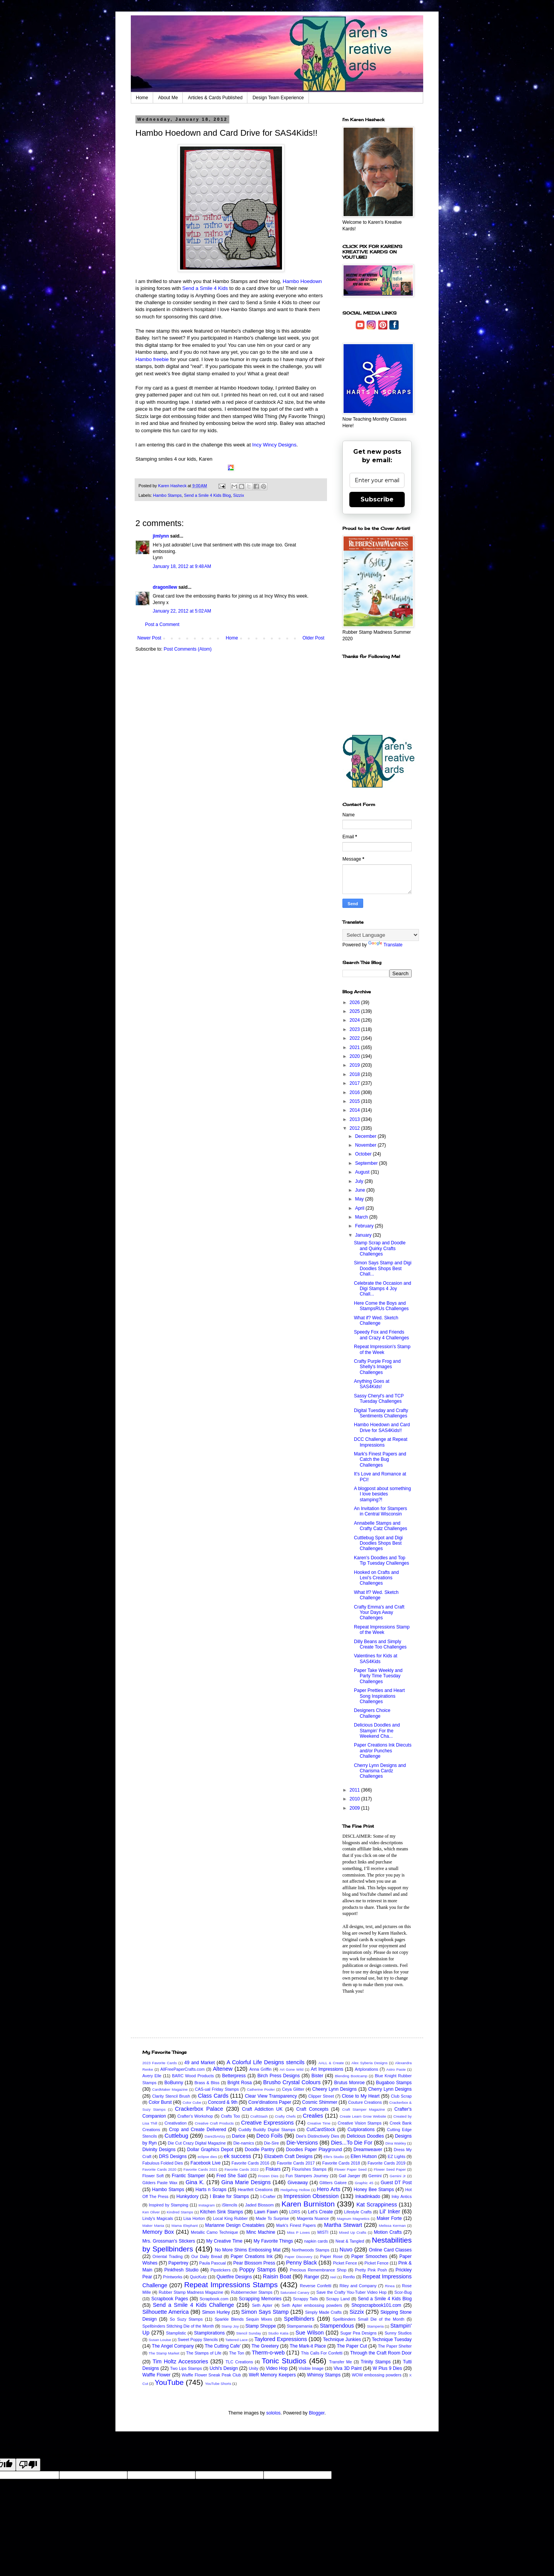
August (363, 1172)
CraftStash (259, 2116)
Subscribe (377, 499)
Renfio (349, 2277)
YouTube (169, 2382)
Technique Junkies (342, 2339)
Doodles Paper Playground (314, 2149)
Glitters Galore (333, 2182)
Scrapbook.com (214, 2298)
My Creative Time (224, 2241)
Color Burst (160, 2102)
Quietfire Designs (234, 2277)
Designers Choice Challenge (372, 1713)
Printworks (172, 2277)
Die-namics (243, 2143)
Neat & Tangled (349, 2241)
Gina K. (194, 2182)
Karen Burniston (308, 2204)
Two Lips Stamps (186, 2368)
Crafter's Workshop (195, 2116)
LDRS (294, 2212)
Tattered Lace (236, 2340)
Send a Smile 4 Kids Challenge (193, 2305)
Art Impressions (327, 2069)
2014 (355, 1110)
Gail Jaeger (349, 2175)
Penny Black (301, 2263)
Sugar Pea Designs (358, 2333)
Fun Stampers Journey (306, 2175)
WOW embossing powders (376, 2375)
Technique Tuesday (392, 2339)
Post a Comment (162, 624)
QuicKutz (198, 2277)
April (360, 1208)
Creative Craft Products (214, 2123)
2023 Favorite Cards (159, 2063)
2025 (355, 1011)
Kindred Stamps (180, 2212)
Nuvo (346, 2249)
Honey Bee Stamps (374, 2189)
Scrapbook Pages (169, 2298)
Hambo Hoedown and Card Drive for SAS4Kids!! (382, 1427)
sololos (273, 2413)
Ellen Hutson (363, 2156)
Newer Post (149, 638)
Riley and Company (358, 2285)
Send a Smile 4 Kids (205, 288)
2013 (355, 1119)
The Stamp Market (164, 2353)
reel (333, 2277)
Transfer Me (340, 2362)
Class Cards (213, 2096)
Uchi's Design (224, 2368)
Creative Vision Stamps (360, 2123)
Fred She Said (232, 2175)
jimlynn (161, 536)
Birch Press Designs (278, 2075)
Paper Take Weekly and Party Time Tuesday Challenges (378, 1676)
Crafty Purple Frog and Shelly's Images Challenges (377, 1367)
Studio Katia (278, 2333)
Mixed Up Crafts (352, 2232)
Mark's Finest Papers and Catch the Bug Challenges (380, 1459)
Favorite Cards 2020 (159, 2169)
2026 (355, 1002)
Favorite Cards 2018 (341, 2163)
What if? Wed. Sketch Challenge (376, 1320)
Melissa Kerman (392, 2225)
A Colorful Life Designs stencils (266, 2062)
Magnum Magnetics (353, 2218)
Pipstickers (220, 2270)
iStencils (229, 2205)
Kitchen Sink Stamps (221, 2212)
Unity (254, 2368)
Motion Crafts (388, 2232)
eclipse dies (207, 2157)
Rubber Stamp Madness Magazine (191, 2292)
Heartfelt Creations (255, 2189)
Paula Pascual (212, 2263)
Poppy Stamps (257, 2269)
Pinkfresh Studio (181, 2270)
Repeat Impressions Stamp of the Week (382, 1629)
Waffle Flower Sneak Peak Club (211, 2375)
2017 (355, 1083)
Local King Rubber (230, 2218)
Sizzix (238, 495)
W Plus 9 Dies (387, 2368)
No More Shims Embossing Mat (247, 2250)
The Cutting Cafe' (222, 2346)
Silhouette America (165, 2312)
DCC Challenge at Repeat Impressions (380, 1442)
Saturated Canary (294, 2292)
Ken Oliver (151, 2212)
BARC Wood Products (193, 2075)
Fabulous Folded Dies (162, 2163)
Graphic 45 (364, 2183)
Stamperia (375, 2326)
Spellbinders (299, 2319)
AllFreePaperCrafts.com (182, 2069)
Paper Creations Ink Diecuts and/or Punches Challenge (382, 1750)
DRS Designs (173, 2156)
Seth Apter (262, 2305)
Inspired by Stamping (169, 2205)
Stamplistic (176, 2333)
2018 (355, 1074)
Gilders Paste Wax (159, 2182)
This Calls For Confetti (321, 2353)
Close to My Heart (360, 2096)
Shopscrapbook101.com (376, 2305)
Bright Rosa (239, 2082)
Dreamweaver (368, 2149)
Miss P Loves (298, 2232)
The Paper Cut (352, 2346)
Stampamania (299, 2326)
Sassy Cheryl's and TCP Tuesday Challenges (379, 1398)
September (367, 1163)
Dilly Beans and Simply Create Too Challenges (380, 1644)
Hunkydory (188, 2196)
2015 (355, 1101)
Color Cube (192, 2102)
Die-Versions (302, 2143)
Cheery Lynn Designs (334, 2089)
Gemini (375, 2175)
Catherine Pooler (261, 2089)
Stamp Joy (230, 2326)
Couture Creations (365, 2102)
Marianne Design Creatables (234, 2225)
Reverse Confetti (316, 2285)
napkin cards (316, 2241)
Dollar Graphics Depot (210, 2149)
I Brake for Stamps (229, 2196)
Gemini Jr (398, 2176)
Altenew (222, 2069)
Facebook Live (205, 2163)
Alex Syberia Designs (369, 2063)
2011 (355, 1790)
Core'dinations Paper (269, 2102)
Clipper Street (321, 2096)
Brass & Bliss (206, 2082)
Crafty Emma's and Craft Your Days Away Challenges (379, 1612)
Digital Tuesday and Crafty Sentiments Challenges (381, 1413)
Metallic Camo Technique (214, 2232)
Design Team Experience (278, 97)
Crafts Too (230, 2116)
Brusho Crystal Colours (291, 2082)
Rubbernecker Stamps (251, 2292)
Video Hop (276, 2368)
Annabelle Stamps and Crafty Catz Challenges (380, 1525)
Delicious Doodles (365, 2136)
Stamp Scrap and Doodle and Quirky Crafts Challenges (379, 1248)
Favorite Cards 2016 (250, 2163)
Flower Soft (153, 2175)
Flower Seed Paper (390, 2169)
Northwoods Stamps (310, 2250)
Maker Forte (389, 2218)
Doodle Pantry (259, 2149)
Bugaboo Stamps (394, 2082)
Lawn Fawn (266, 2212)
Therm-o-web (268, 2353)
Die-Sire (271, 2143)
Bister (318, 2075)
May (360, 1199)
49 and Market (199, 2062)
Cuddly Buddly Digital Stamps (267, 2129)
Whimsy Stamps (323, 2375)
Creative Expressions (267, 2123)
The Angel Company (173, 2346)
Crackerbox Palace (199, 2109)
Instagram (207, 2205)
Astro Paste (396, 2069)
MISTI (323, 2232)
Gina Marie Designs (245, 2182)
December (366, 1136)
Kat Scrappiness (377, 2204)
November (366, 1145)
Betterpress (233, 2075)
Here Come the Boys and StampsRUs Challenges (381, 1305)
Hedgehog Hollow (295, 2190)
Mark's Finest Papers (296, 2225)
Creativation (175, 2123)
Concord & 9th (222, 2102)
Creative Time (318, 2123)
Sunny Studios (398, 2333)
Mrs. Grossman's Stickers (168, 2241)
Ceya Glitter (293, 2089)
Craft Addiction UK (262, 2109)
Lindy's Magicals (157, 2218)
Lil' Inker (389, 2211)
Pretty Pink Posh (371, 2270)
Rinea (389, 2286)
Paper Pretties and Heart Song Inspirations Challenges (379, 1696)
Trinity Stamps (376, 2362)
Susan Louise (160, 2340)
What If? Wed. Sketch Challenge (376, 1595)
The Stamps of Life (204, 2353)
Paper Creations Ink (251, 2256)
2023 (355, 1029)
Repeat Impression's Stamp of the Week (382, 1349)
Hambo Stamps (167, 495)
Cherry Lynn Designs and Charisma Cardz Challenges (380, 1771)
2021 (355, 1047)
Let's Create (320, 2212)
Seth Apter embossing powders (312, 2305)
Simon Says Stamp (265, 2312)
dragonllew (165, 587)
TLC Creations (239, 2362)
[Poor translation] (28, 2464)
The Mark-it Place (308, 2346)
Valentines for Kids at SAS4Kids (375, 1658)
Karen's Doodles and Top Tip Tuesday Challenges (381, 1560)
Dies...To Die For (351, 2143)
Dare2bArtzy (215, 2136)
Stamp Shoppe (260, 2326)
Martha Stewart (343, 2225)
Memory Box (158, 2232)
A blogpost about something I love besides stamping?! (382, 1494)
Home (142, 97)
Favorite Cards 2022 (242, 2169)
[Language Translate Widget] (380, 935)
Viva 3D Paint (348, 2368)
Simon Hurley (216, 2312)
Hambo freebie (152, 359)
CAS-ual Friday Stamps (217, 2089)
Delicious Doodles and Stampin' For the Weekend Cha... (377, 1730)
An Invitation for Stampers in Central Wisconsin (380, 1511)
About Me (168, 97)
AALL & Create (331, 2063)
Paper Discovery (298, 2257)
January (364, 1235)
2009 (355, 1808)
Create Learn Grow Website (363, 2116)
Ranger (311, 2277)
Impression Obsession (311, 2196)
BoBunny (173, 2082)
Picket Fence (345, 2263)
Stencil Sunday (248, 2333)
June (360, 1190)
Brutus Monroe (349, 2082)
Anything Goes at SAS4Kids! (371, 1384)
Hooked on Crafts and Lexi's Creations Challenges (376, 1578)
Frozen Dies (268, 2176)
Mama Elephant (185, 2225)
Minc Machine (260, 2232)
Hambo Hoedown (302, 281)
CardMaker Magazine (169, 2089)
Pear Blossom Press (254, 2263)
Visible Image (311, 2368)
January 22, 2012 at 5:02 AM (182, 611)
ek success (237, 2156)
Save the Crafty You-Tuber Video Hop (351, 2292)
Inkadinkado (367, 2196)
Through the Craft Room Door (381, 2353)
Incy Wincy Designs (274, 445)
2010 (355, 1799)
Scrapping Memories (260, 2298)
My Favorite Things (273, 2241)
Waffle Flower (156, 2375)
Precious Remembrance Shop (318, 2270)
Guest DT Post (396, 2182)
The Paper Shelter (395, 2346)
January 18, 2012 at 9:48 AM (182, 566)
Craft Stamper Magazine (363, 2109)
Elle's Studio (334, 2157)
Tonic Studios (284, 2361)
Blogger (317, 2413)
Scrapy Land (338, 2298)
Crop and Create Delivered (197, 2129)
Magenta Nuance (313, 2218)
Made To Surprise (272, 2218)
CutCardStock (321, 2129)
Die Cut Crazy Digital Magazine (197, 2143)
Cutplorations (361, 2129)
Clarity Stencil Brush (171, 2096)
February (365, 1226)
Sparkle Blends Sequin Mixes (243, 2319)
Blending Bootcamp (351, 2076)
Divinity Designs (158, 2149)
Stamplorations (209, 2333)
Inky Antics (402, 2196)
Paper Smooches (369, 2256)
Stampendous (337, 2326)
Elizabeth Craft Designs (288, 2156)
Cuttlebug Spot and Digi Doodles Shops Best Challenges (378, 1543)
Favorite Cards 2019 (386, 2163)
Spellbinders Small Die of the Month (368, 2319)
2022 (355, 1038)
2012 (355, 1128)
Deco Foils (269, 2136)
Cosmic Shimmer (319, 2102)
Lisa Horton (194, 2218)
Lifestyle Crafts (358, 2212)
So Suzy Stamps (186, 2319)
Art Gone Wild (292, 2069)
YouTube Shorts (218, 2383)
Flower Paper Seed (350, 2169)
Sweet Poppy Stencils (198, 2339)
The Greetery (265, 2346)
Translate (385, 944)
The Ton (236, 2353)
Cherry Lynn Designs (390, 2089)
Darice (238, 2136)
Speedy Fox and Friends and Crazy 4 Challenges (381, 1334)
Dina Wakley (395, 2143)
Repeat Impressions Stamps (231, 2285)
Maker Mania (153, 2225)
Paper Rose (331, 2256)
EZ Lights (396, 2156)
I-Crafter (268, 2196)
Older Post (313, 638)
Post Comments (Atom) (188, 649)
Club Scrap (401, 2096)
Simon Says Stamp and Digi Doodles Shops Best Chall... (382, 1268)
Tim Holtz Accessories (180, 2361)
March (362, 1217)
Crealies (313, 2116)
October (364, 1154)
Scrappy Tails (305, 2298)
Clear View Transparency (271, 2096)
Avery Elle (152, 2075)
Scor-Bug (403, 2292)
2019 (355, 1065)
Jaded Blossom (259, 2205)
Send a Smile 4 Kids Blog (207, 495)
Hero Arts (328, 2189)
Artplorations (366, 2069)
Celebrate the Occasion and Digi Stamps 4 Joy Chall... (382, 1289)
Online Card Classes (390, 2250)
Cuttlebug (177, 2136)
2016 (355, 1092)
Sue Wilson (309, 2333)
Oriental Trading (167, 2256)
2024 (355, 1020)
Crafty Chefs (285, 2116)
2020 (355, 1056)
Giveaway (297, 2182)
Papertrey (179, 2263)
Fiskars (272, 2169)
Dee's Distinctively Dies (317, 2136)
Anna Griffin (260, 2069)
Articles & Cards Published (215, 97)
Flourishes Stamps (309, 2169)
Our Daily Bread (206, 2256)
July (360, 1181)
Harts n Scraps (211, 2189)
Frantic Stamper (188, 2175)
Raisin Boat (277, 2276)
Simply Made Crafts (323, 2312)
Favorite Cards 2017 (296, 2163)
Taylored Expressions (280, 2339)
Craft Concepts (312, 2109)
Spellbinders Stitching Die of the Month (178, 2326)
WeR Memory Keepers (272, 2375)
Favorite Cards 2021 (200, 2169)
